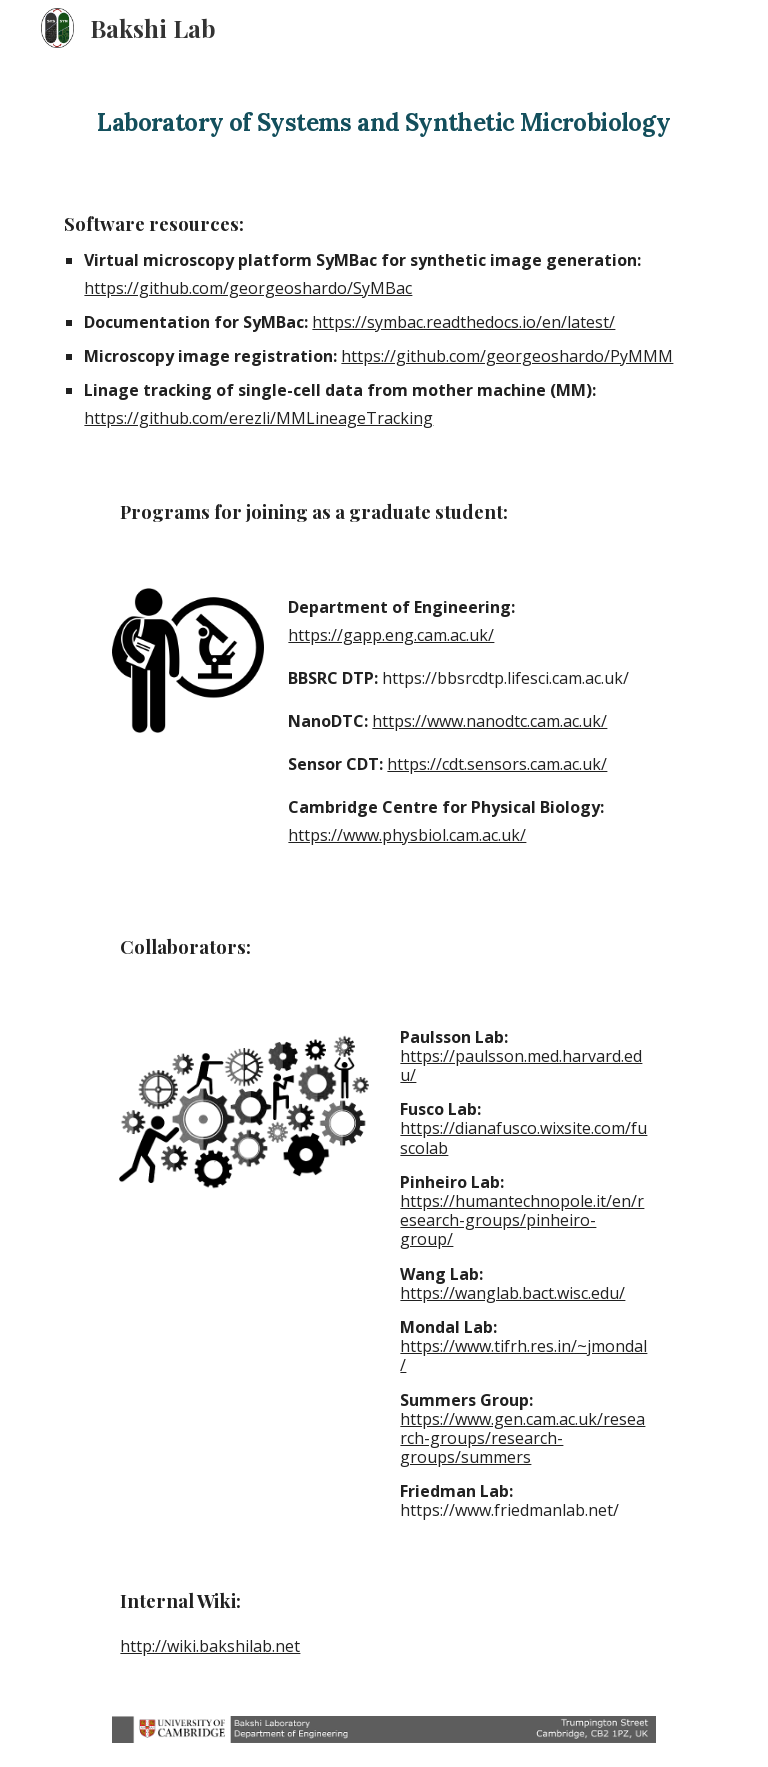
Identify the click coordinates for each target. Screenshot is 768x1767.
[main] (383, 116)
